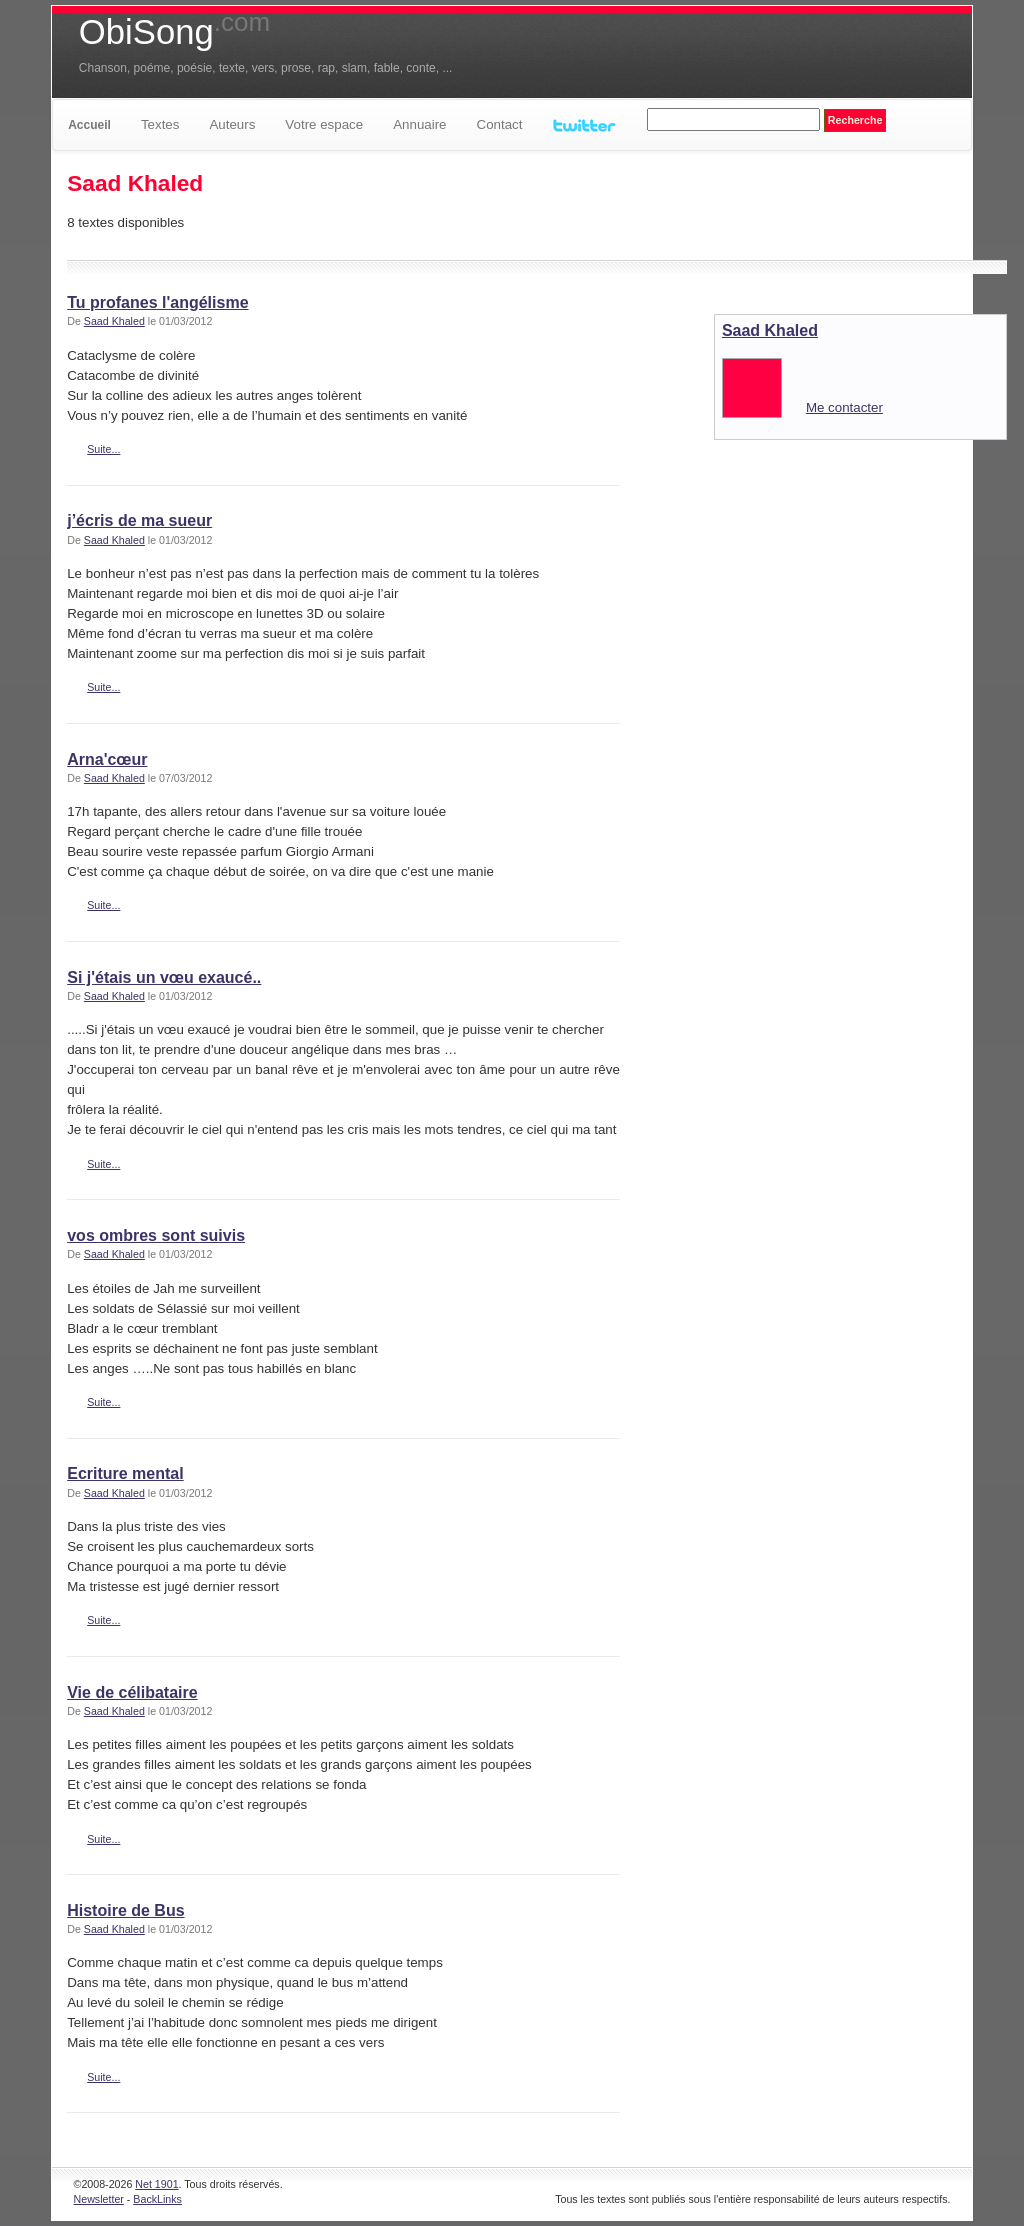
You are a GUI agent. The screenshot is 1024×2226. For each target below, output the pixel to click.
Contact (500, 124)
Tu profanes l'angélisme (157, 302)
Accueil (89, 125)
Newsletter (99, 2199)
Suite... (103, 449)
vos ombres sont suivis (156, 1235)
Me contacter (844, 407)
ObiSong (174, 32)
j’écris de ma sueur (139, 520)
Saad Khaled (114, 321)
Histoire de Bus (125, 1910)
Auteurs (232, 124)
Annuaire (419, 124)
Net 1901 (156, 2184)
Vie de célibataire (132, 1692)
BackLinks (157, 2199)
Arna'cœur (107, 759)
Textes (160, 124)
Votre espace (324, 124)
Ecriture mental (125, 1473)
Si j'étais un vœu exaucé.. (164, 977)
